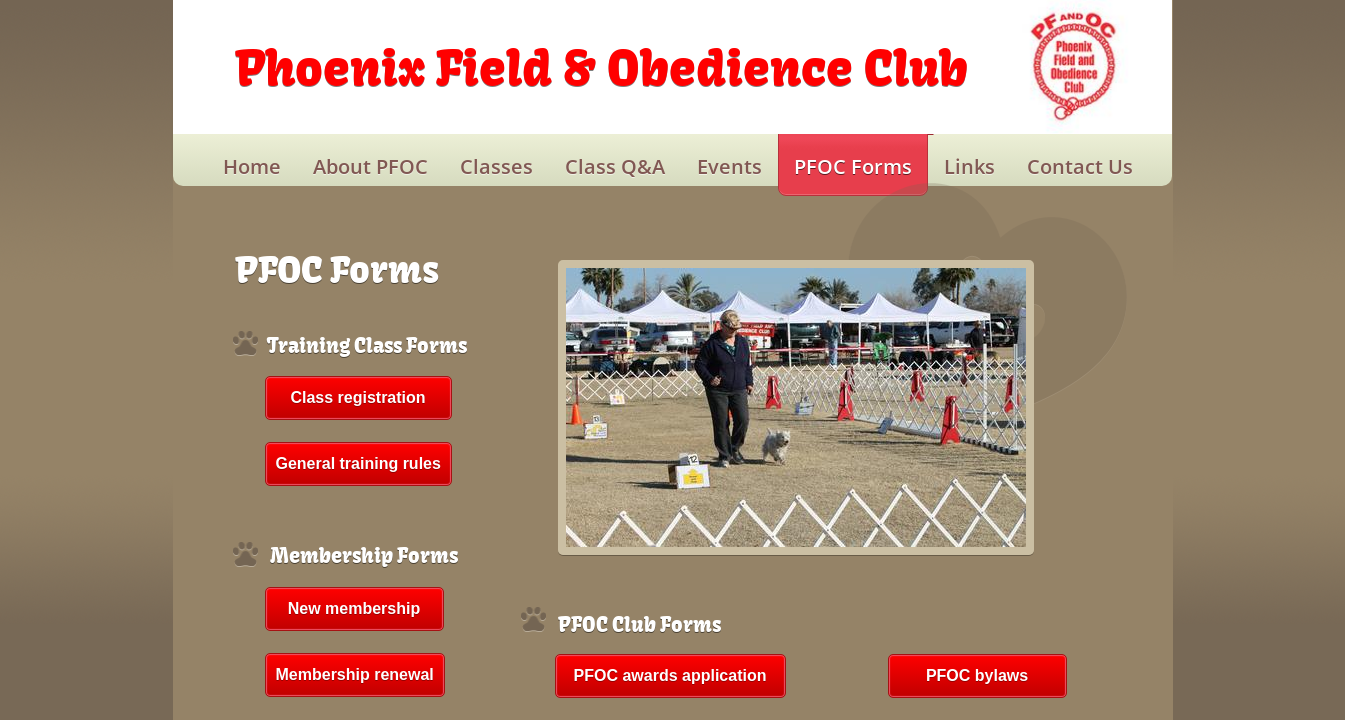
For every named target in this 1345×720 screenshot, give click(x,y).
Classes (496, 166)
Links (969, 166)
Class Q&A (615, 166)
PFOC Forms (853, 166)
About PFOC (370, 166)
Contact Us (1080, 166)
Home (252, 166)
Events (729, 166)
